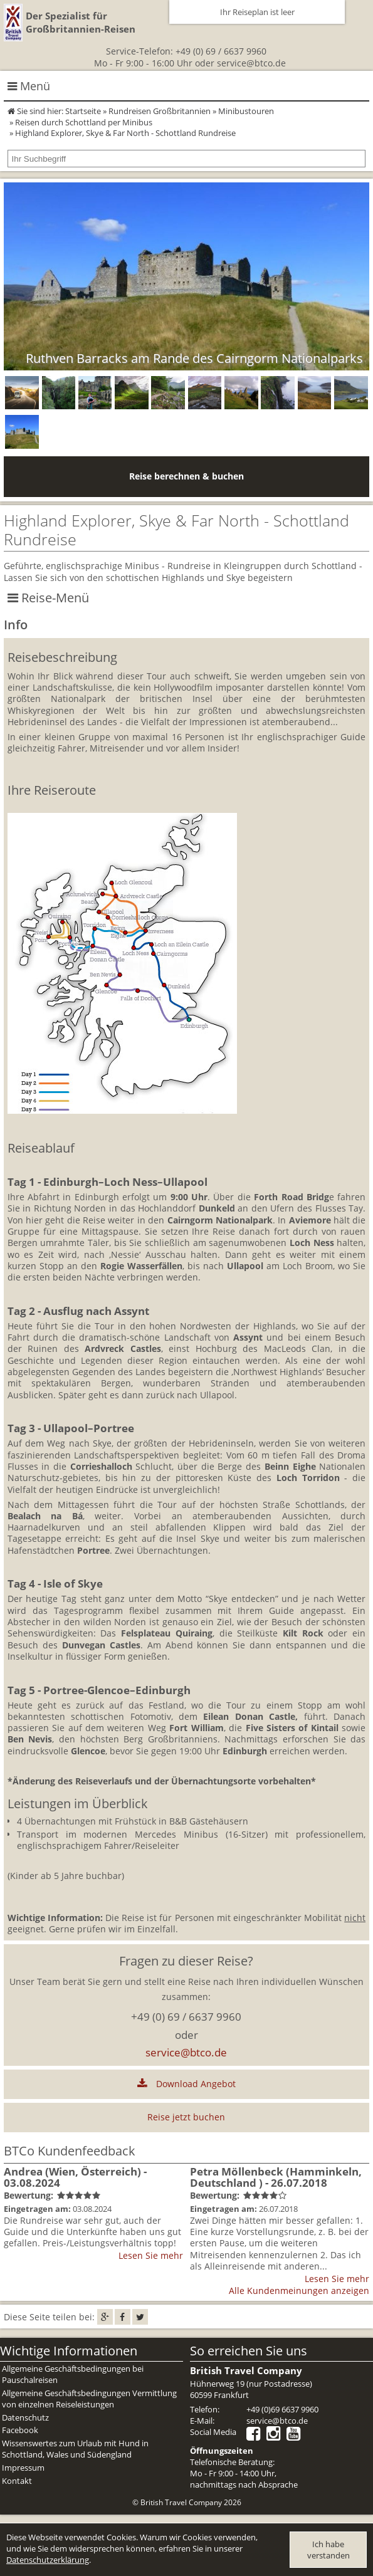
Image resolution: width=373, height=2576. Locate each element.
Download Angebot (186, 2084)
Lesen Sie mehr (150, 2255)
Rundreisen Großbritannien (159, 111)
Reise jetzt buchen (186, 2117)
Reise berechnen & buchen (186, 476)
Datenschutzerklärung (47, 2559)
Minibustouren (246, 111)
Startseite (83, 111)
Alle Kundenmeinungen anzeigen (299, 2290)
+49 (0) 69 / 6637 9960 (221, 51)
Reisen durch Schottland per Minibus (83, 122)
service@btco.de (251, 63)
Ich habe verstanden (328, 2549)
